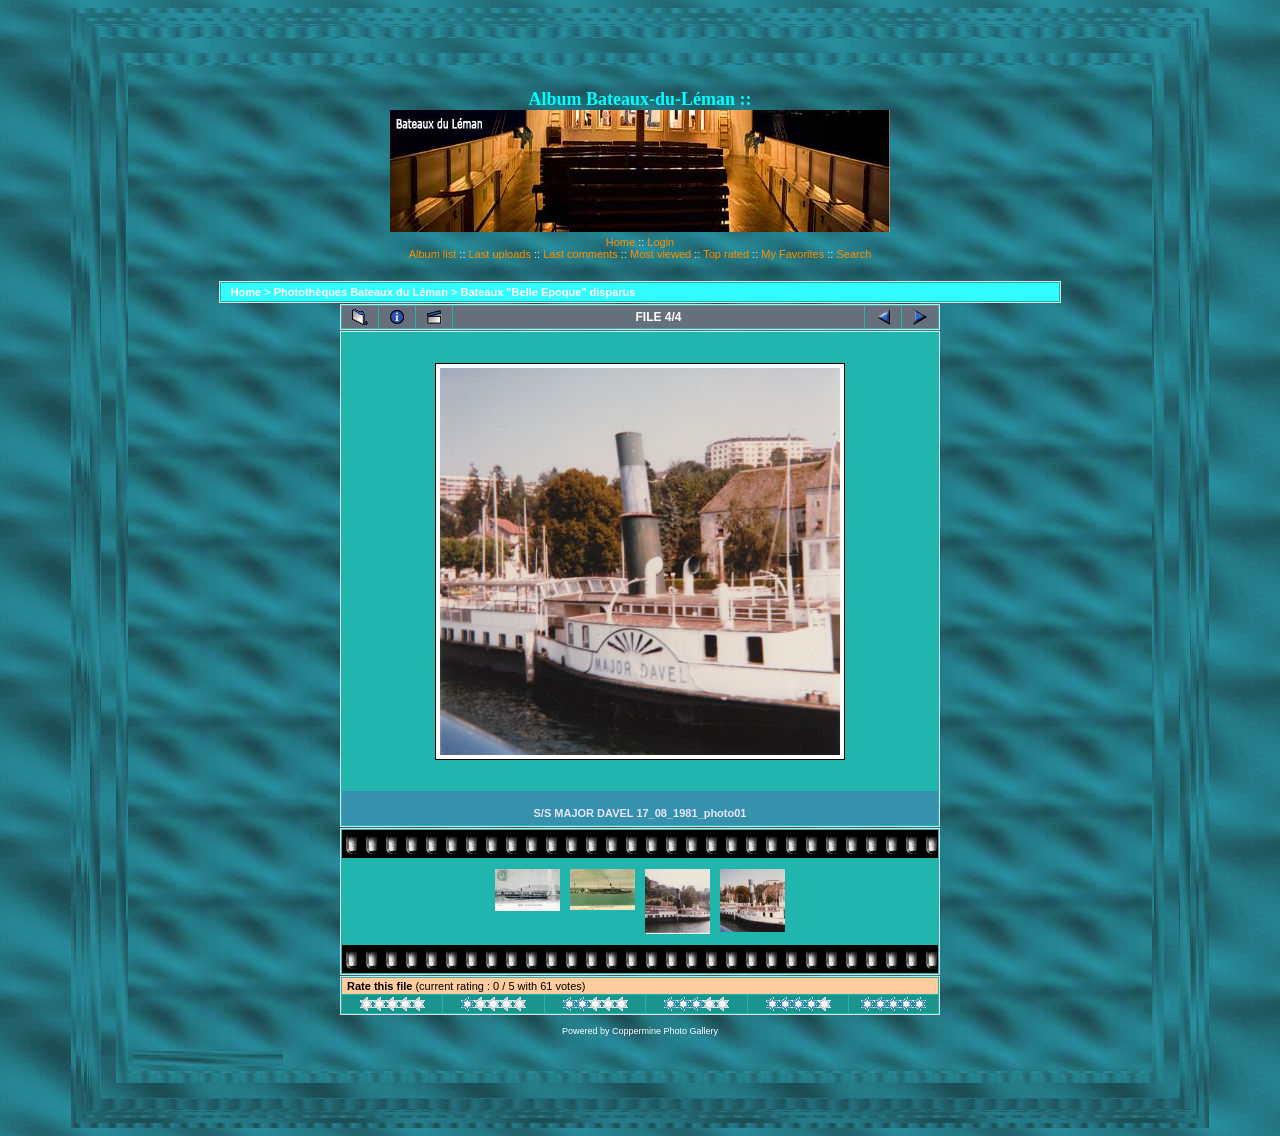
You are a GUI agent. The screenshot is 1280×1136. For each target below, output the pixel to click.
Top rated (726, 254)
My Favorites (792, 254)
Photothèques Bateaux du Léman (361, 292)
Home (620, 242)
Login (660, 242)
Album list (433, 254)
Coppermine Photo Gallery (665, 1031)
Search (853, 254)
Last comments (580, 254)
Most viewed (660, 254)
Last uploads (500, 254)
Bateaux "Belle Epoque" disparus (548, 292)
